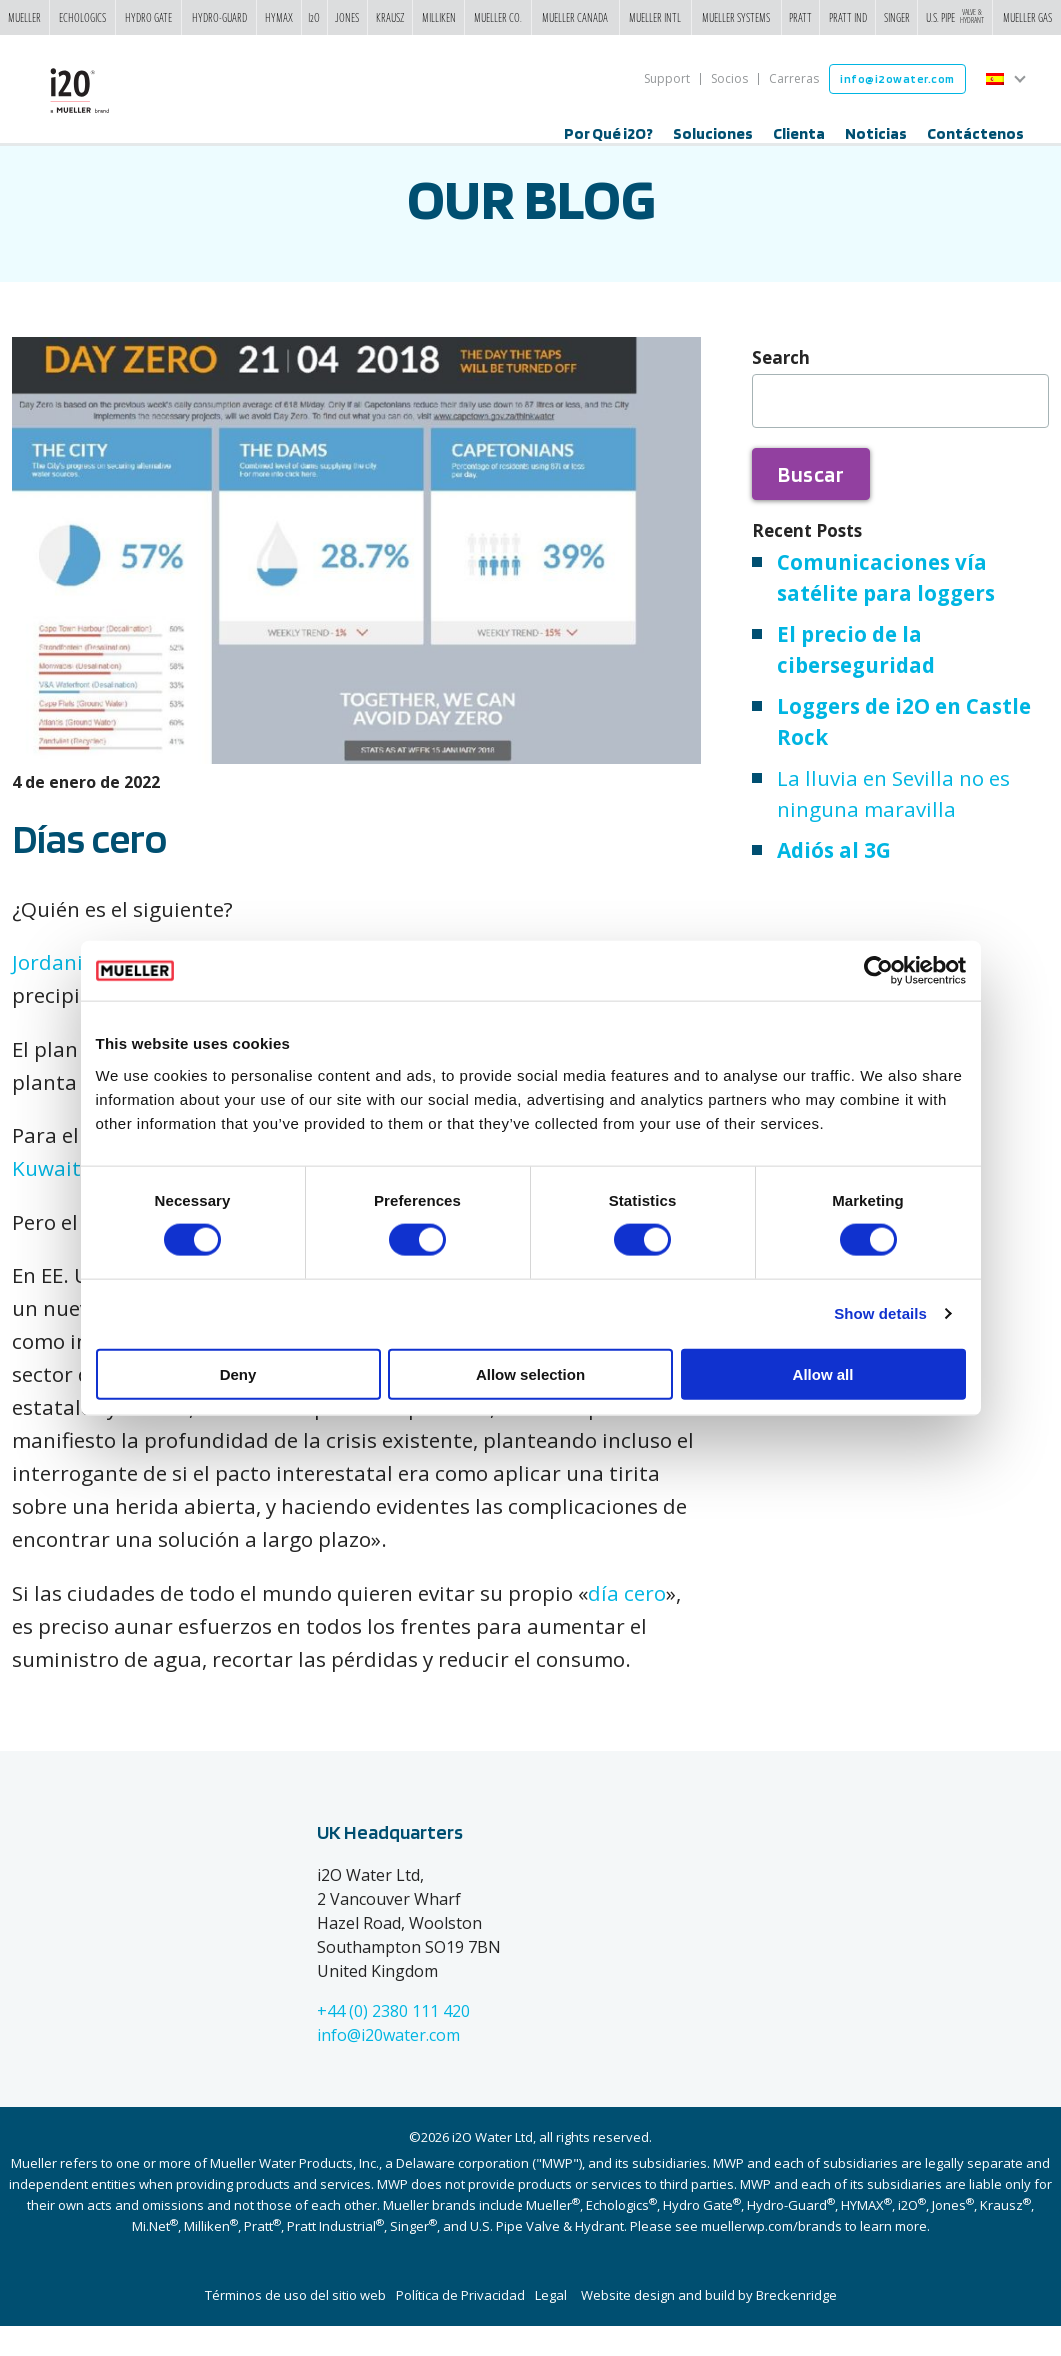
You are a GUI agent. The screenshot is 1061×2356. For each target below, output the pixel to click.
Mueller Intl (655, 17)
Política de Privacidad (460, 2325)
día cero (627, 1623)
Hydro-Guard (219, 17)
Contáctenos (975, 133)
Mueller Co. (498, 17)
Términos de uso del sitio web (295, 2325)
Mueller (24, 17)
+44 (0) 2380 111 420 (393, 2041)
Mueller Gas (1027, 17)
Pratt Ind (848, 17)
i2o (314, 17)
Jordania (53, 992)
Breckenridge (796, 2325)
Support (667, 78)
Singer (897, 17)
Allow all (823, 1373)
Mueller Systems (736, 17)
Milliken (439, 17)
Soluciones (713, 133)
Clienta (799, 133)
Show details (880, 1313)
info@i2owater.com (897, 78)
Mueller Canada (575, 17)
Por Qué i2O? (608, 133)
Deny (238, 1373)
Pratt (800, 17)
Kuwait (46, 1198)
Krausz (390, 17)
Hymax (279, 17)
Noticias (876, 133)
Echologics (82, 17)
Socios (729, 78)
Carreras (794, 78)
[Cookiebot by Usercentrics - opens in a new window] (878, 971)
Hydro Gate (148, 17)
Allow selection (530, 1373)
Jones (347, 17)
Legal (551, 2325)
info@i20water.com (388, 2065)
